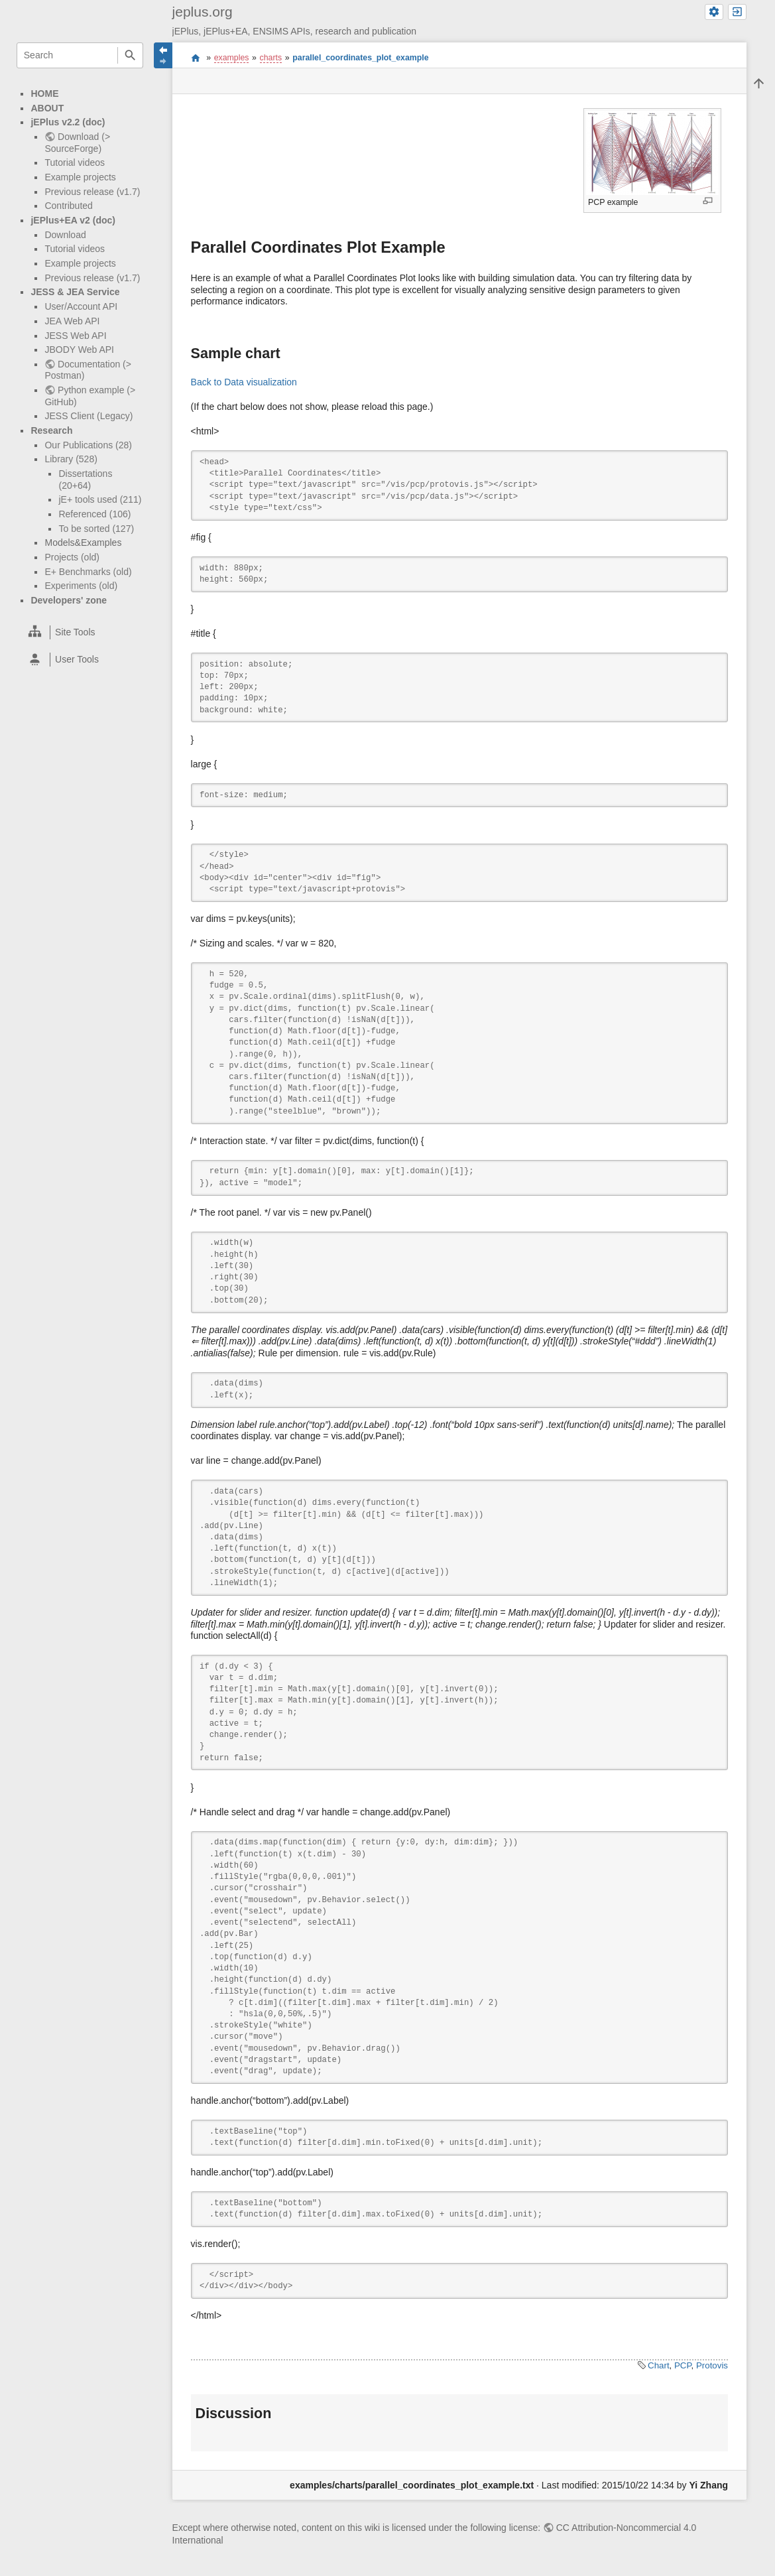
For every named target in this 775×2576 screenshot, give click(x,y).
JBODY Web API (79, 349)
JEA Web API (71, 321)
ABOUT (47, 108)
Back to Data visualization (244, 382)
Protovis (712, 2365)
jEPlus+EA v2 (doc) (72, 220)
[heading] (80, 632)
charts (271, 57)
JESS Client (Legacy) (88, 416)
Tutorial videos (74, 162)
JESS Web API (75, 335)
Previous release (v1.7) (92, 191)
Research (51, 430)
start (195, 57)
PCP (682, 2365)
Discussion (234, 2413)
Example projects (79, 177)
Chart (659, 2365)
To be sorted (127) (96, 528)
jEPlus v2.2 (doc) (67, 122)
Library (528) (70, 459)
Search (130, 55)
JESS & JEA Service (74, 292)
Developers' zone (68, 600)
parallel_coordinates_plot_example (360, 57)
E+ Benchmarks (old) (87, 571)
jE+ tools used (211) (99, 499)
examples (231, 57)
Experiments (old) (80, 585)
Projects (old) (71, 557)
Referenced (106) (94, 514)
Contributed (68, 205)
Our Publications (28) (88, 445)
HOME (44, 93)
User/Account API (80, 306)
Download (65, 234)
